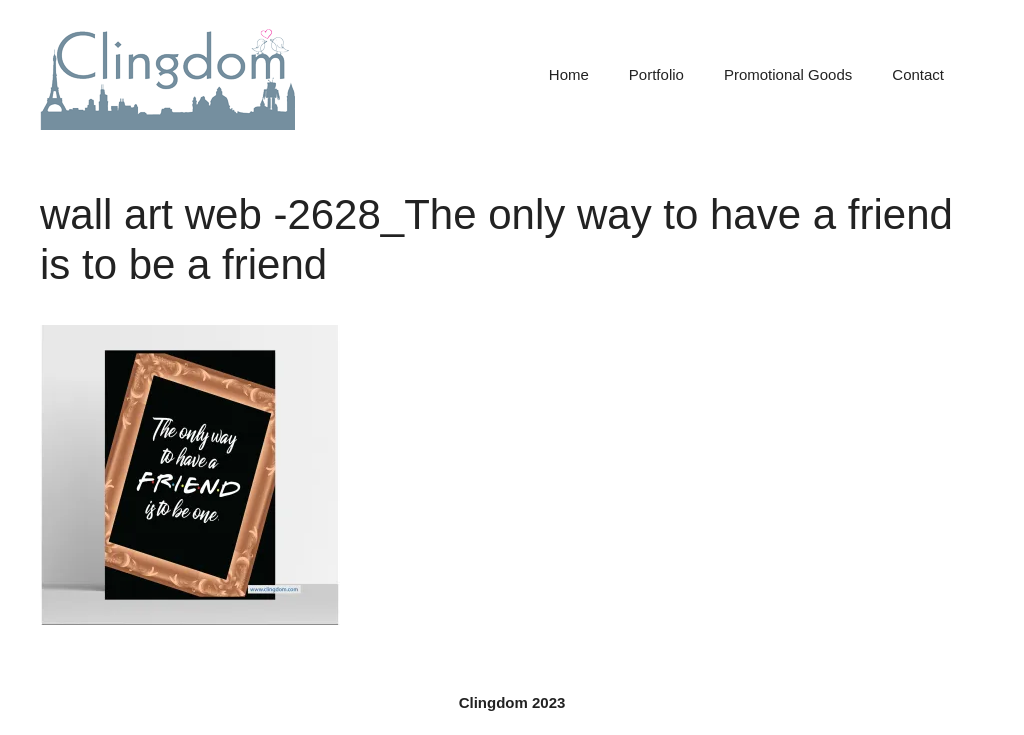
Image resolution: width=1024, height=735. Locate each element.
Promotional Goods (788, 74)
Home (569, 74)
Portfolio (656, 74)
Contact (918, 74)
